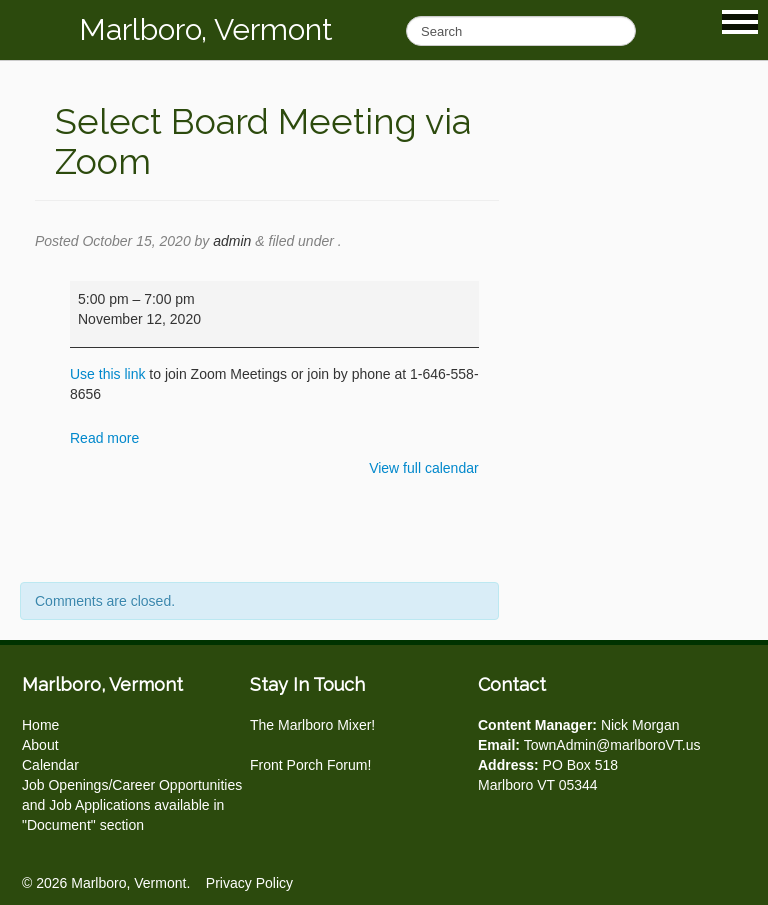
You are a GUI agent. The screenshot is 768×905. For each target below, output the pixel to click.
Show (740, 22)
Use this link (107, 374)
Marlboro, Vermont (206, 29)
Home (40, 725)
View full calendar (423, 468)
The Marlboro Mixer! (312, 725)
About (40, 745)
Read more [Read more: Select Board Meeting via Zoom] (104, 438)
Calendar (50, 765)
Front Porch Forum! (310, 765)
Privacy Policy (249, 883)
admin (232, 241)
